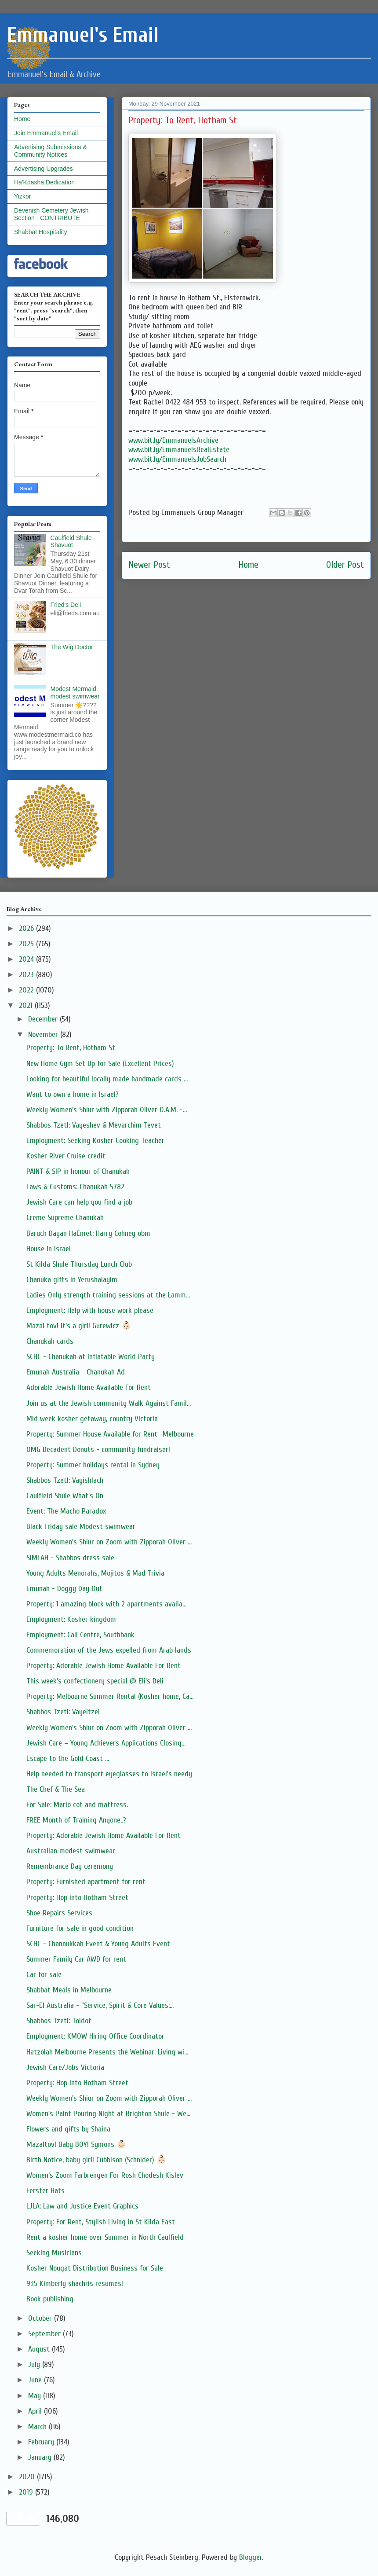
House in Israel (48, 1248)
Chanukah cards (49, 1341)
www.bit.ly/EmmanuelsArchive (173, 440)
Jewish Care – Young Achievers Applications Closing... (105, 1743)
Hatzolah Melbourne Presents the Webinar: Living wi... (107, 2052)
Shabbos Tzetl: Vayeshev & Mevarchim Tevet (93, 1125)
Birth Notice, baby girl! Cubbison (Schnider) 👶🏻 (96, 2159)
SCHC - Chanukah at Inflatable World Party (90, 1356)
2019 (27, 2492)
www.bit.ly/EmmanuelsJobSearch (177, 459)
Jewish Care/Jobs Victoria (65, 2067)
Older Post (345, 564)
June (36, 2380)
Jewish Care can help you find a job (79, 1202)
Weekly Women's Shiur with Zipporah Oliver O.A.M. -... (106, 1109)
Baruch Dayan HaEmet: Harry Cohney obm (88, 1233)
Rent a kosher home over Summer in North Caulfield (105, 2237)
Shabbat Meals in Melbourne (69, 1990)
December (44, 1019)
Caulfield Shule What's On (64, 1495)
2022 (27, 990)
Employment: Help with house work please (89, 1310)
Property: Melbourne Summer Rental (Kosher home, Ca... (109, 1696)
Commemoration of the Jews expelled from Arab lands (108, 1650)
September (45, 2333)
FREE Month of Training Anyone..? (76, 1820)
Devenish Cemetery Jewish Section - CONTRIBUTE (51, 214)
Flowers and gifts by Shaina (68, 2129)
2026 (27, 928)
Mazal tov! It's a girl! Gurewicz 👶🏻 (78, 1325)
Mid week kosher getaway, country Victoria (92, 1418)
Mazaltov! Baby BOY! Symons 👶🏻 (76, 2144)
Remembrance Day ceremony (69, 1866)
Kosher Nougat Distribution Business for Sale (94, 2268)
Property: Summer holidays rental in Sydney (93, 1465)
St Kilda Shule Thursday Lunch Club (79, 1264)
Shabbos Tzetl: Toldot (58, 2020)
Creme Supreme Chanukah (65, 1217)
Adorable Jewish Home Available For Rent (88, 1387)
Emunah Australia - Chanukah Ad (75, 1372)
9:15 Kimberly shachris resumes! (74, 2283)
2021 (27, 1005)
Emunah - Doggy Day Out (64, 1588)
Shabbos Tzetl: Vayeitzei (63, 1711)
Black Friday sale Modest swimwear (80, 1526)
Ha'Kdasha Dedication (44, 182)
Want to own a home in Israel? (72, 1094)
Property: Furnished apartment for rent (85, 1881)
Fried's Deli (66, 604)
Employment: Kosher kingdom (71, 1619)
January (41, 2457)
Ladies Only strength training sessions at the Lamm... (108, 1295)
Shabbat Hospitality (40, 231)
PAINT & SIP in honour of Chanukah (78, 1171)
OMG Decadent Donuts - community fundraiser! (98, 1449)
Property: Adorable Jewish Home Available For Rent (103, 1665)
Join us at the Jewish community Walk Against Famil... (108, 1403)
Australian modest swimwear (70, 1851)
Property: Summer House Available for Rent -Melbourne (110, 1434)
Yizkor (22, 196)
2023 (27, 974)
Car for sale (44, 1974)
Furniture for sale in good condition (80, 1928)
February (42, 2442)
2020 (28, 2476)
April (36, 2411)
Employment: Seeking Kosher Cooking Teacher (95, 1140)
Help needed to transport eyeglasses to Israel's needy (109, 1774)
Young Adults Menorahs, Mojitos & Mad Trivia (95, 1573)
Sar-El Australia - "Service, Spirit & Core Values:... (100, 2005)
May (35, 2395)
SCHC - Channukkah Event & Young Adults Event (98, 1943)
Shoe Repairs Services (59, 1913)
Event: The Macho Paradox (66, 1511)
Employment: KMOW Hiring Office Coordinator (95, 2036)
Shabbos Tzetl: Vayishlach (64, 1480)
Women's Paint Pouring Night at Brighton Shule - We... (108, 2113)
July (35, 2364)
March (38, 2426)
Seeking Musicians (54, 2252)
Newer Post (149, 564)
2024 (27, 959)
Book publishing (49, 2299)
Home (248, 564)
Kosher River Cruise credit (65, 1156)
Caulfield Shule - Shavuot (73, 541)
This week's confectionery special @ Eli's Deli (95, 1681)
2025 (27, 943)
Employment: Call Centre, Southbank (80, 1634)
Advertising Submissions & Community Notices (50, 150)
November (44, 1034)
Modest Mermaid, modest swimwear (75, 692)
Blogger (250, 2557)
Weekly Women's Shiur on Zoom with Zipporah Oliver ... (109, 1542)
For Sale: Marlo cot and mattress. (77, 1804)
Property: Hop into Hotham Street (77, 1897)
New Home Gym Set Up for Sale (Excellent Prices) (100, 1063)
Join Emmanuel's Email (46, 132)
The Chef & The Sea (55, 1789)
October (41, 2318)
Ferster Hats (45, 2190)
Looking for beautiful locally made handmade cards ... (107, 1079)
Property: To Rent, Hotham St (70, 1047)
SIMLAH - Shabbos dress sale (70, 1557)
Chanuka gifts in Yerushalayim (71, 1279)
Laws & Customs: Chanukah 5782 (75, 1186)
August (40, 2349)
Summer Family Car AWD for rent (76, 1959)
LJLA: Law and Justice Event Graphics (82, 2206)
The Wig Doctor (72, 646)
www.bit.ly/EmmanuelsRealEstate (178, 449)
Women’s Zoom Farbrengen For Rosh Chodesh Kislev (104, 2175)
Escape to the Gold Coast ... (67, 1758)
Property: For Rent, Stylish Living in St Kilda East (100, 2222)
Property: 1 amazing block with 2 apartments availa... (106, 1604)
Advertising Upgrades (43, 168)
